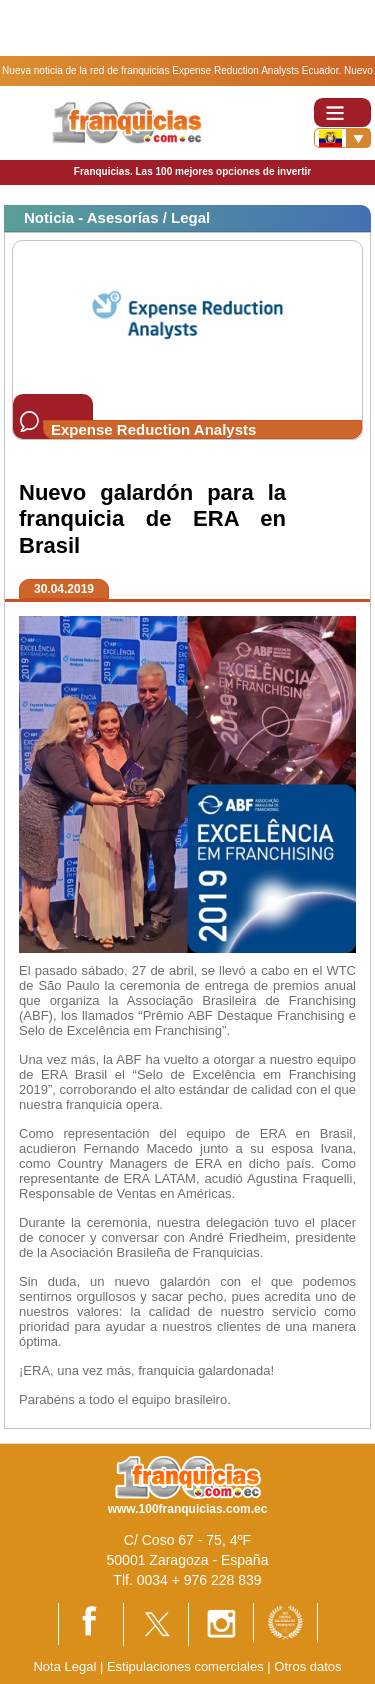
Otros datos (307, 1666)
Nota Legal (64, 1666)
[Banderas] (342, 138)
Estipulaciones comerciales (187, 1666)
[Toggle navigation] (342, 112)
